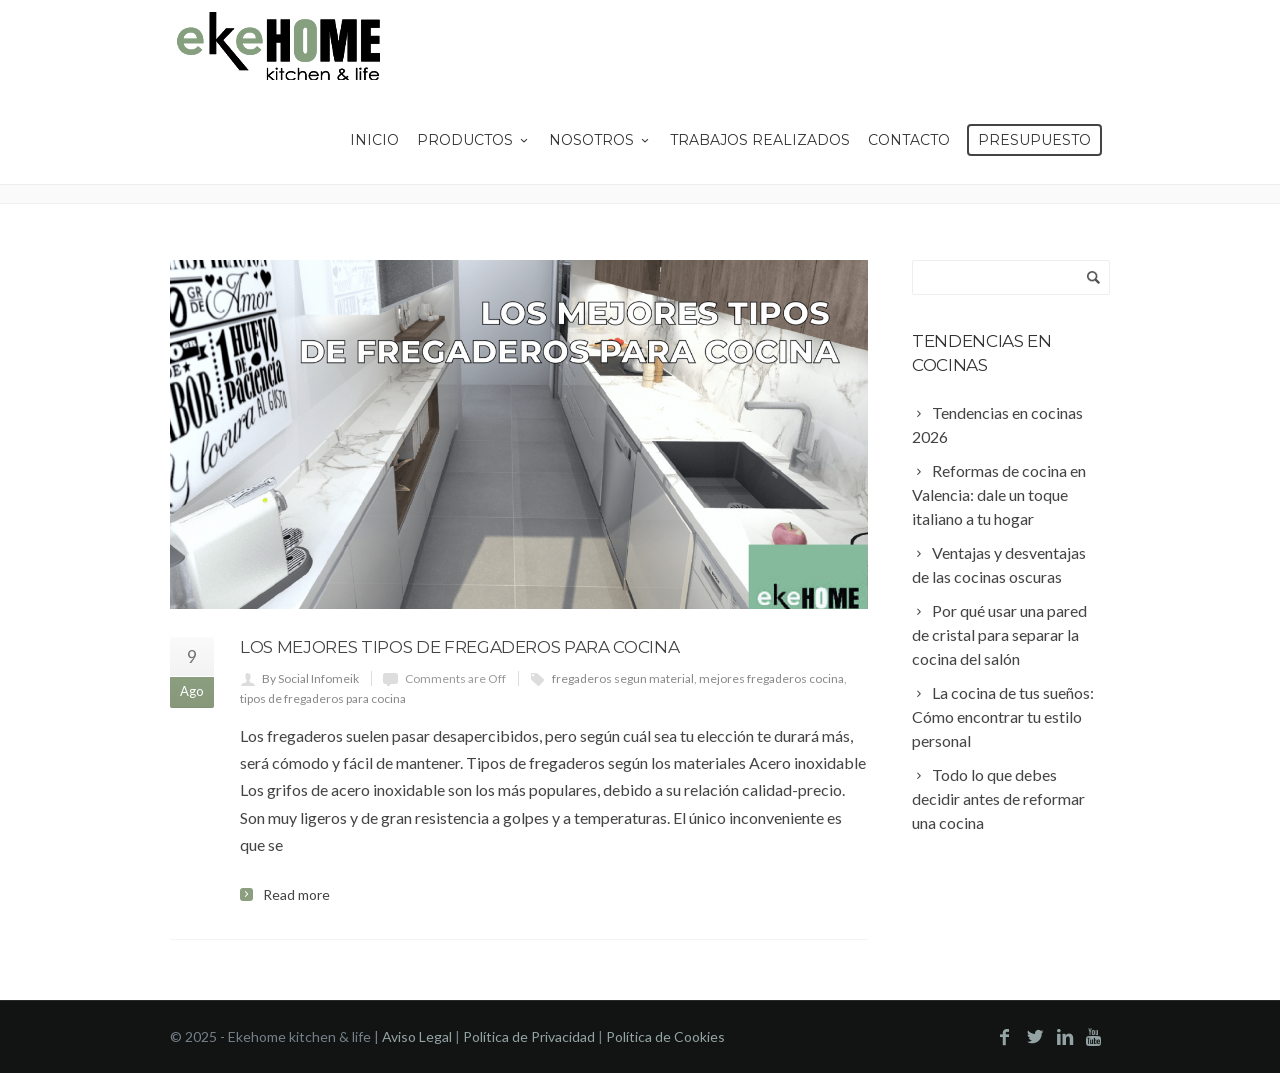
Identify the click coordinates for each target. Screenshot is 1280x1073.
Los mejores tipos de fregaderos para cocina (459, 647)
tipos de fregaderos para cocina (323, 698)
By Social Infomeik (310, 678)
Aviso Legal (417, 1036)
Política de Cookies (665, 1036)
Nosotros (600, 140)
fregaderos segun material (623, 678)
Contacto (909, 140)
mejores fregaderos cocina (771, 678)
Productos (474, 140)
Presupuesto (1034, 140)
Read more (296, 895)
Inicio (374, 140)
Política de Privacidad (529, 1036)
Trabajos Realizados (760, 140)
